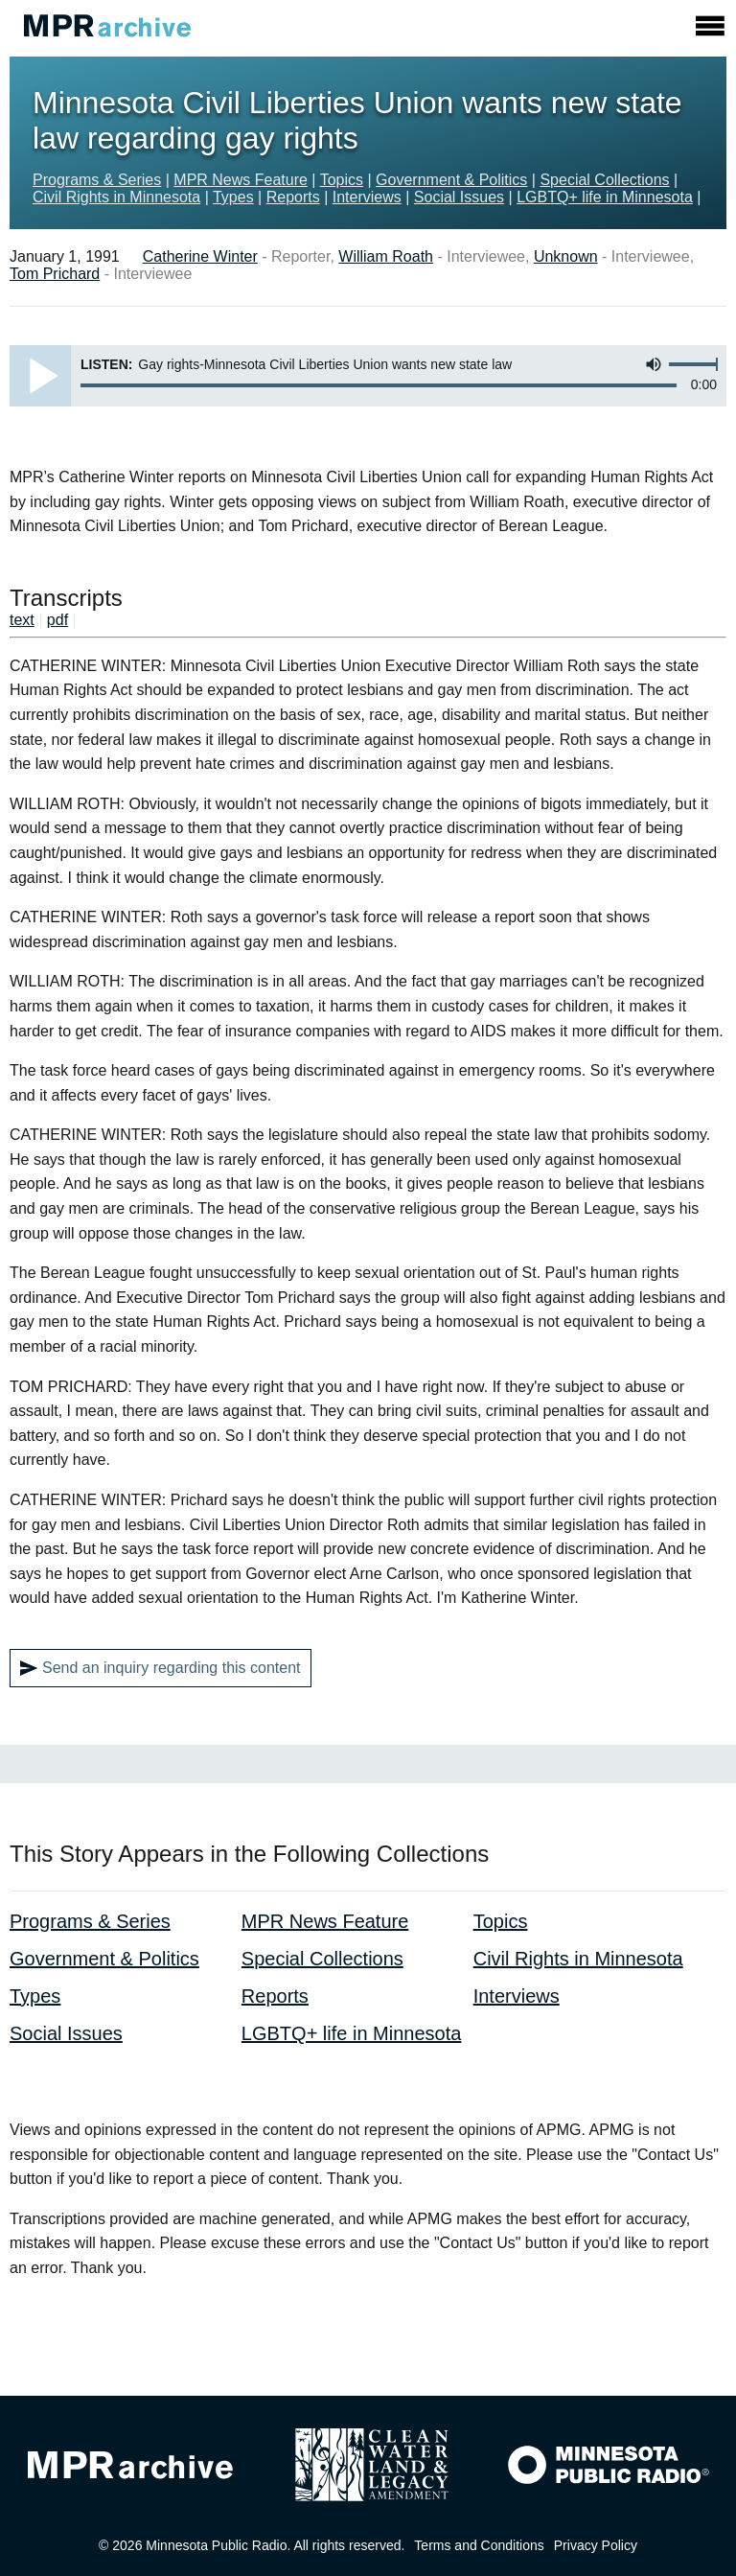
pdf (57, 620)
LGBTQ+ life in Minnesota (605, 197)
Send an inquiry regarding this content (160, 1668)
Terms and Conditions (478, 2545)
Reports (293, 197)
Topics (341, 180)
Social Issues (459, 197)
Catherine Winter (200, 256)
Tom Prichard (55, 274)
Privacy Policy (595, 2545)
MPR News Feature (240, 180)
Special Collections (604, 180)
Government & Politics (451, 180)
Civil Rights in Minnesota (116, 197)
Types (233, 197)
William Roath (385, 256)
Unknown (566, 256)
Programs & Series (97, 180)
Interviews (367, 197)
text (22, 620)
